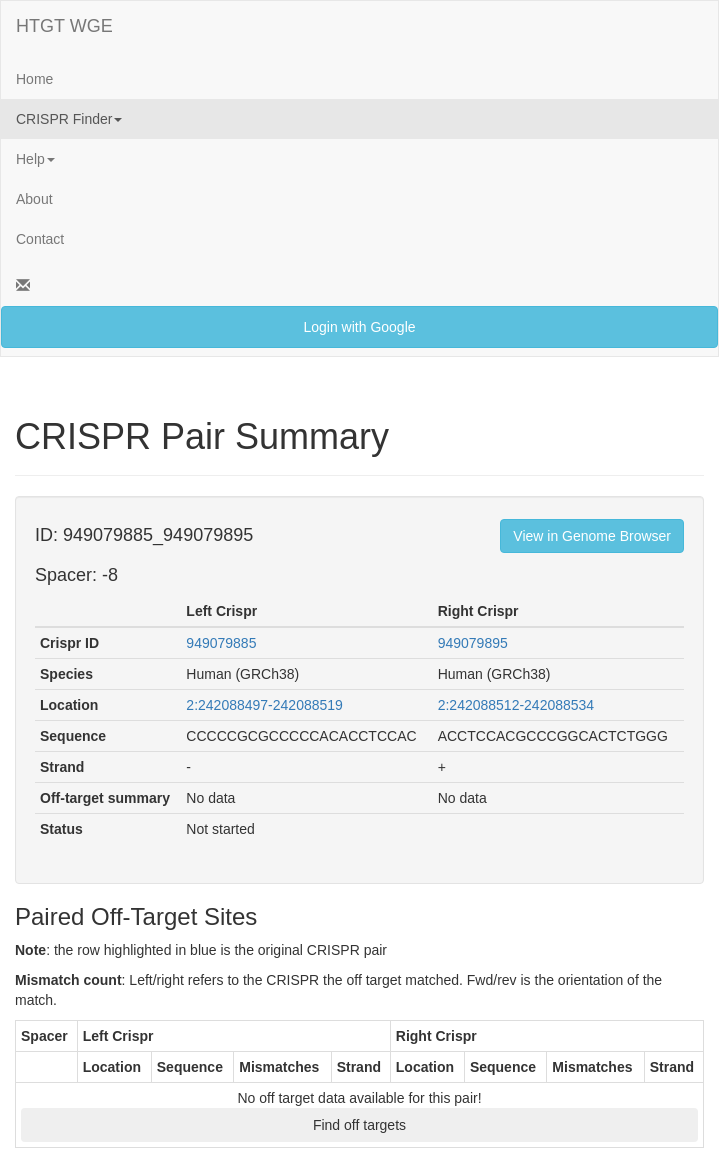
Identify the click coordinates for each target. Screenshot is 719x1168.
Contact (40, 239)
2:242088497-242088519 (264, 705)
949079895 (473, 643)
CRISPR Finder (69, 119)
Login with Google (359, 327)
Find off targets (359, 1125)
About (34, 199)
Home (34, 79)
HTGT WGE (64, 26)
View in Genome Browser (592, 536)
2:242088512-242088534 (516, 705)
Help (35, 159)
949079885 (221, 643)
